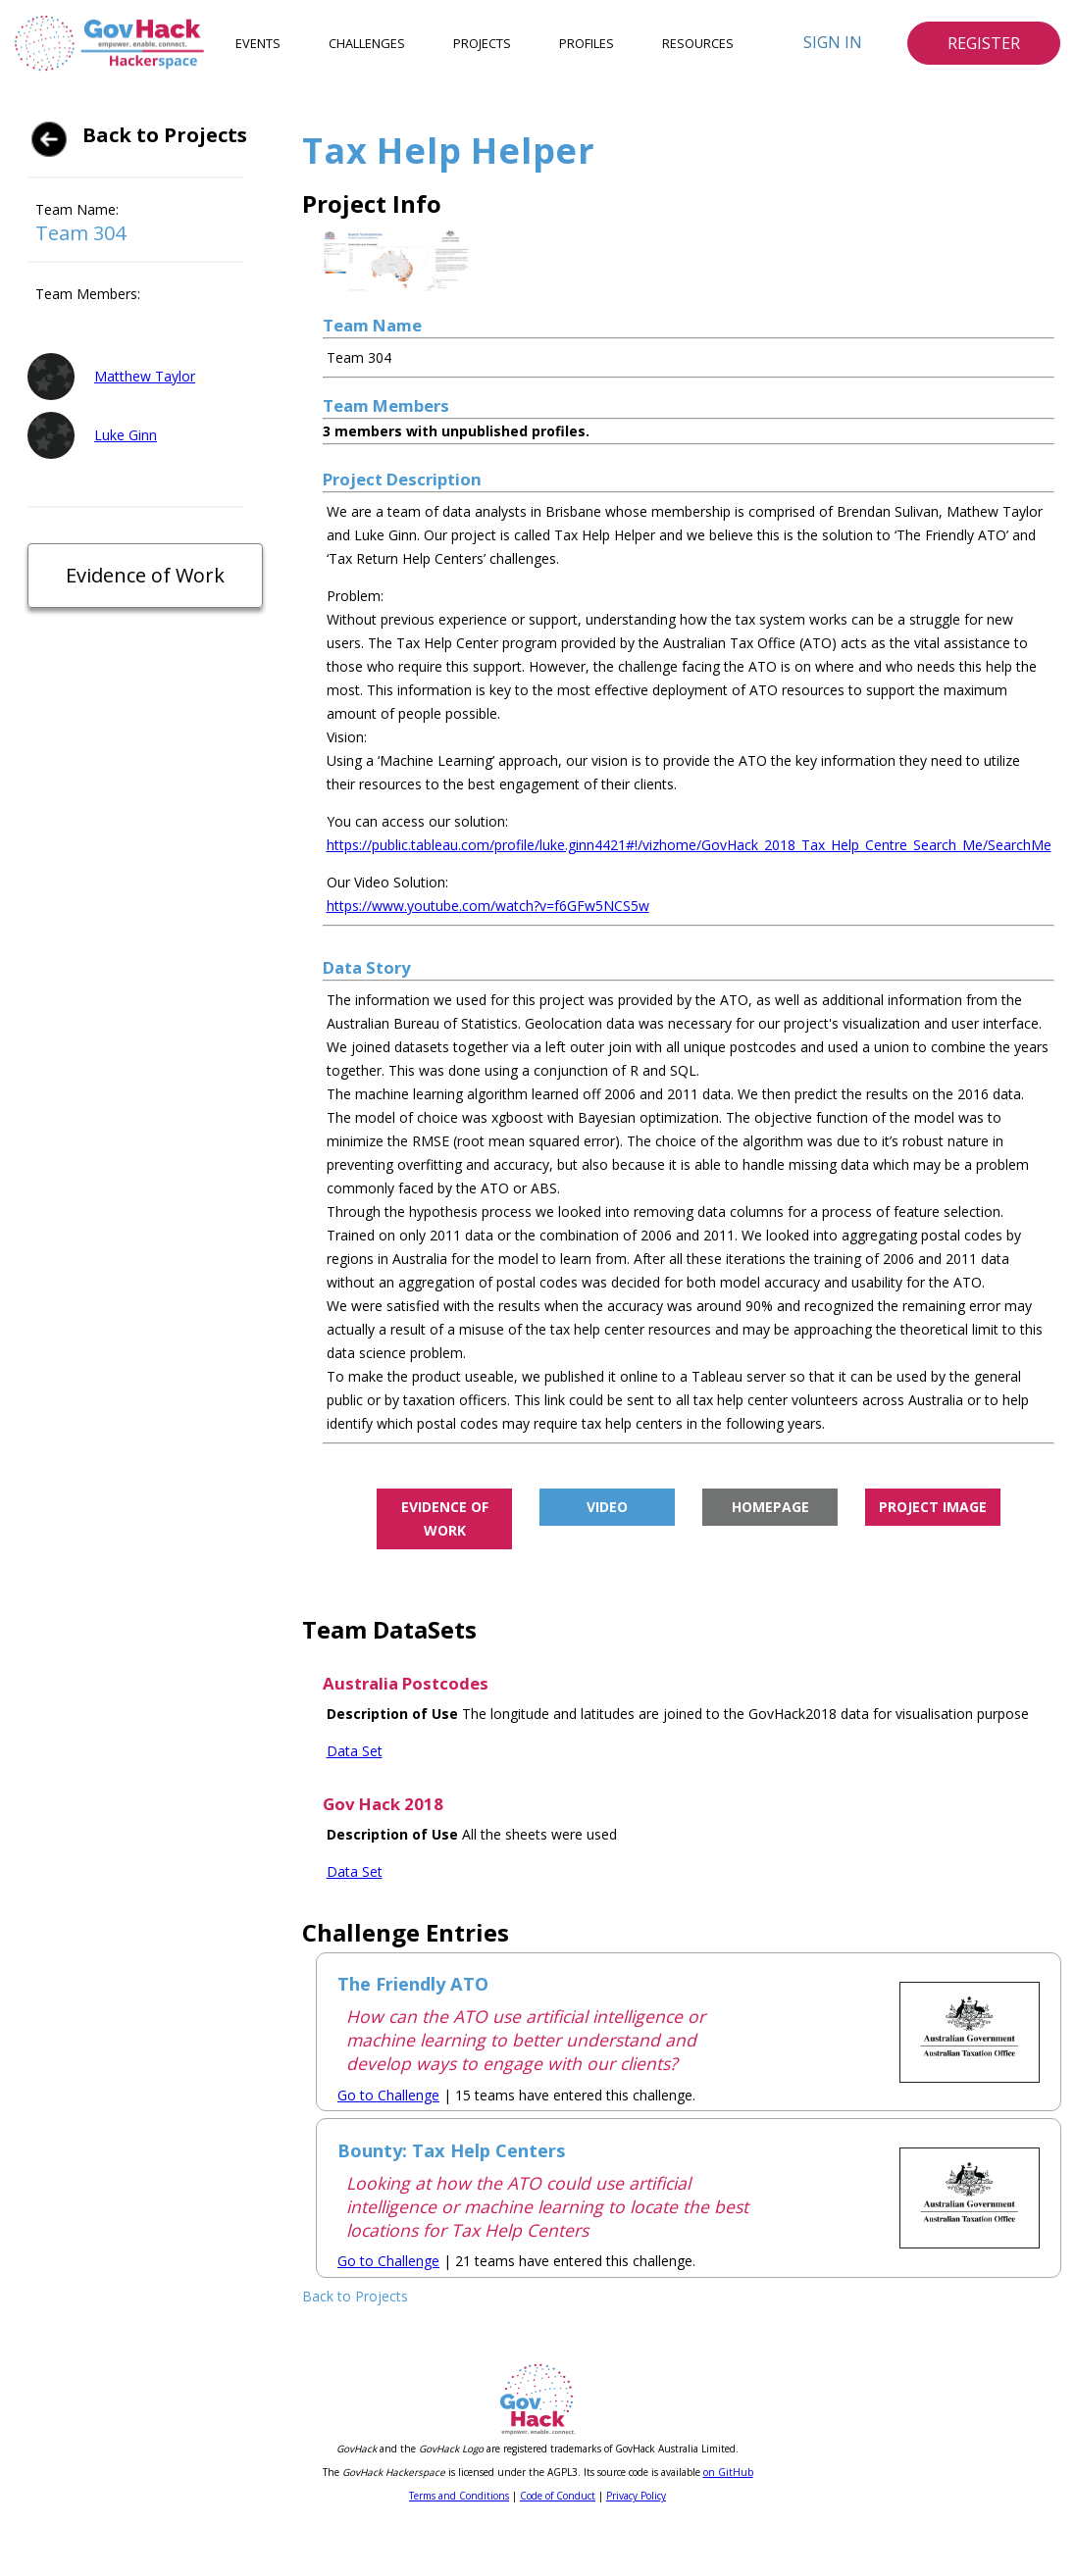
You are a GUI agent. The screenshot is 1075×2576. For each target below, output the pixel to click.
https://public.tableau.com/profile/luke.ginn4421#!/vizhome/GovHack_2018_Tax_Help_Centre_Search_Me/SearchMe (689, 844)
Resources (698, 43)
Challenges (367, 43)
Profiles (586, 43)
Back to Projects (164, 136)
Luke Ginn (125, 435)
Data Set (355, 1751)
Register (983, 43)
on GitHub (728, 2472)
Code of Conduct (557, 2495)
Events (258, 43)
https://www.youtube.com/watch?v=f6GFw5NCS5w (488, 905)
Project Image (933, 1506)
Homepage (770, 1506)
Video (607, 1506)
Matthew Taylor (144, 376)
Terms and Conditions (459, 2495)
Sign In (832, 42)
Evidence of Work (145, 575)
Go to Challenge (388, 2095)
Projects (482, 43)
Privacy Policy (636, 2495)
